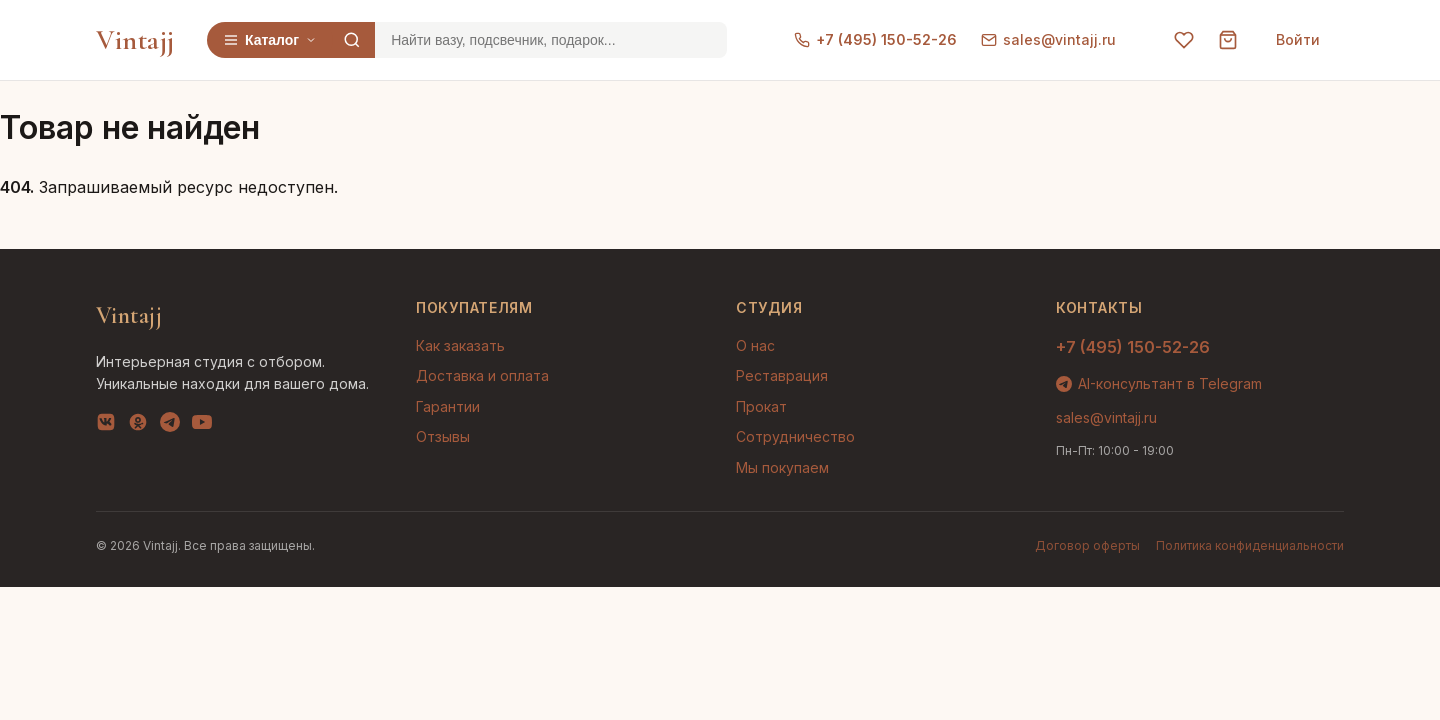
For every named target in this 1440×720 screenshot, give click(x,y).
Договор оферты (1087, 545)
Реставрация (782, 375)
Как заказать (460, 345)
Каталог (270, 40)
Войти (1298, 39)
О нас (755, 345)
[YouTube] (202, 426)
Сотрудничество (795, 436)
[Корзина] (1228, 40)
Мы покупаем (782, 467)
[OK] (138, 426)
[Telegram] (170, 426)
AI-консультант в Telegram (1159, 383)
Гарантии (448, 406)
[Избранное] (1184, 40)
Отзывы (443, 436)
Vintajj (135, 40)
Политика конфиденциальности (1250, 545)
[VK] (106, 426)
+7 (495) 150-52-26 (875, 39)
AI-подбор (1350, 675)
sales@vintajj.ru (1048, 39)
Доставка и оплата (482, 375)
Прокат (761, 406)
